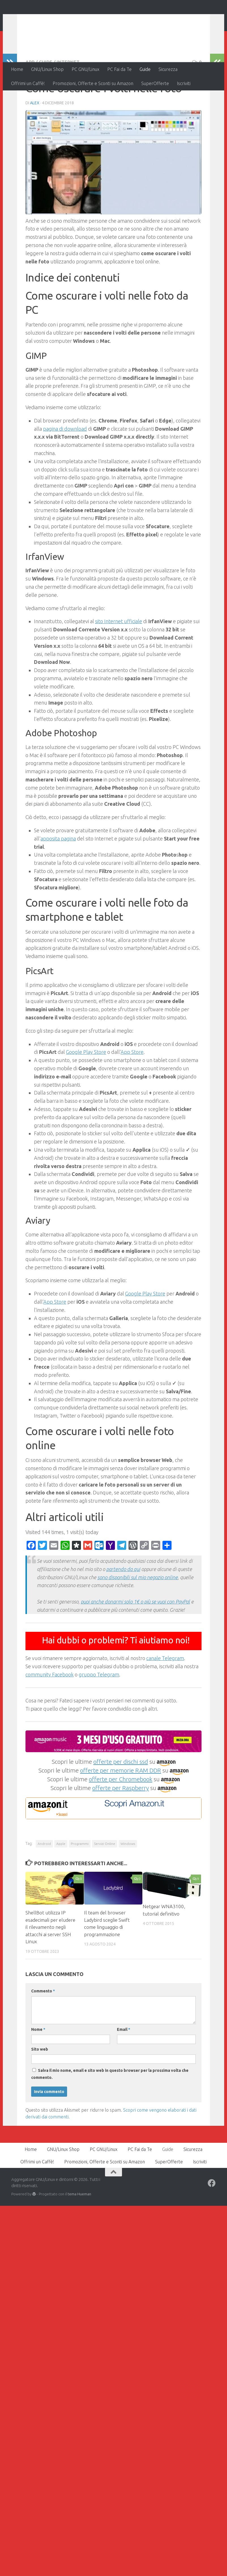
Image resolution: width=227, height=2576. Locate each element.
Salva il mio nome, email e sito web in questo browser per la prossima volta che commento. (110, 2110)
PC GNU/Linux (85, 69)
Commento (43, 2027)
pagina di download (65, 465)
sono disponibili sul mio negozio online (137, 1614)
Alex (34, 139)
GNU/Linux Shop (47, 69)
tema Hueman (79, 2231)
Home (17, 69)
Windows (128, 1880)
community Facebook (49, 1711)
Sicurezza (168, 69)
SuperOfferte (155, 83)
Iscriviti (183, 83)
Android (44, 1880)
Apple (60, 1880)
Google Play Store (86, 1088)
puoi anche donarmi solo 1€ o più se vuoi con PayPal (135, 1638)
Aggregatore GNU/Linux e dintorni (105, 19)
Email (123, 2066)
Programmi (80, 1880)
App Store (132, 1088)
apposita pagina (58, 875)
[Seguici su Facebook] (212, 2220)
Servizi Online (104, 1880)
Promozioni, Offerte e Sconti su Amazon (93, 83)
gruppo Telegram (99, 1711)
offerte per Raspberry (120, 1824)
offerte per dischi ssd (120, 1798)
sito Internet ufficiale (118, 658)
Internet (68, 98)
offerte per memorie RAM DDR (120, 1807)
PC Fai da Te (119, 69)
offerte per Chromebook (120, 1815)
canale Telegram (165, 1695)
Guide (145, 69)
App (30, 98)
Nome (38, 2066)
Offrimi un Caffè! (28, 83)
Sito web (39, 2086)
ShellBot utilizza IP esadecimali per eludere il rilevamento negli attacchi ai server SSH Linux (50, 1964)
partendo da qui (123, 1606)
